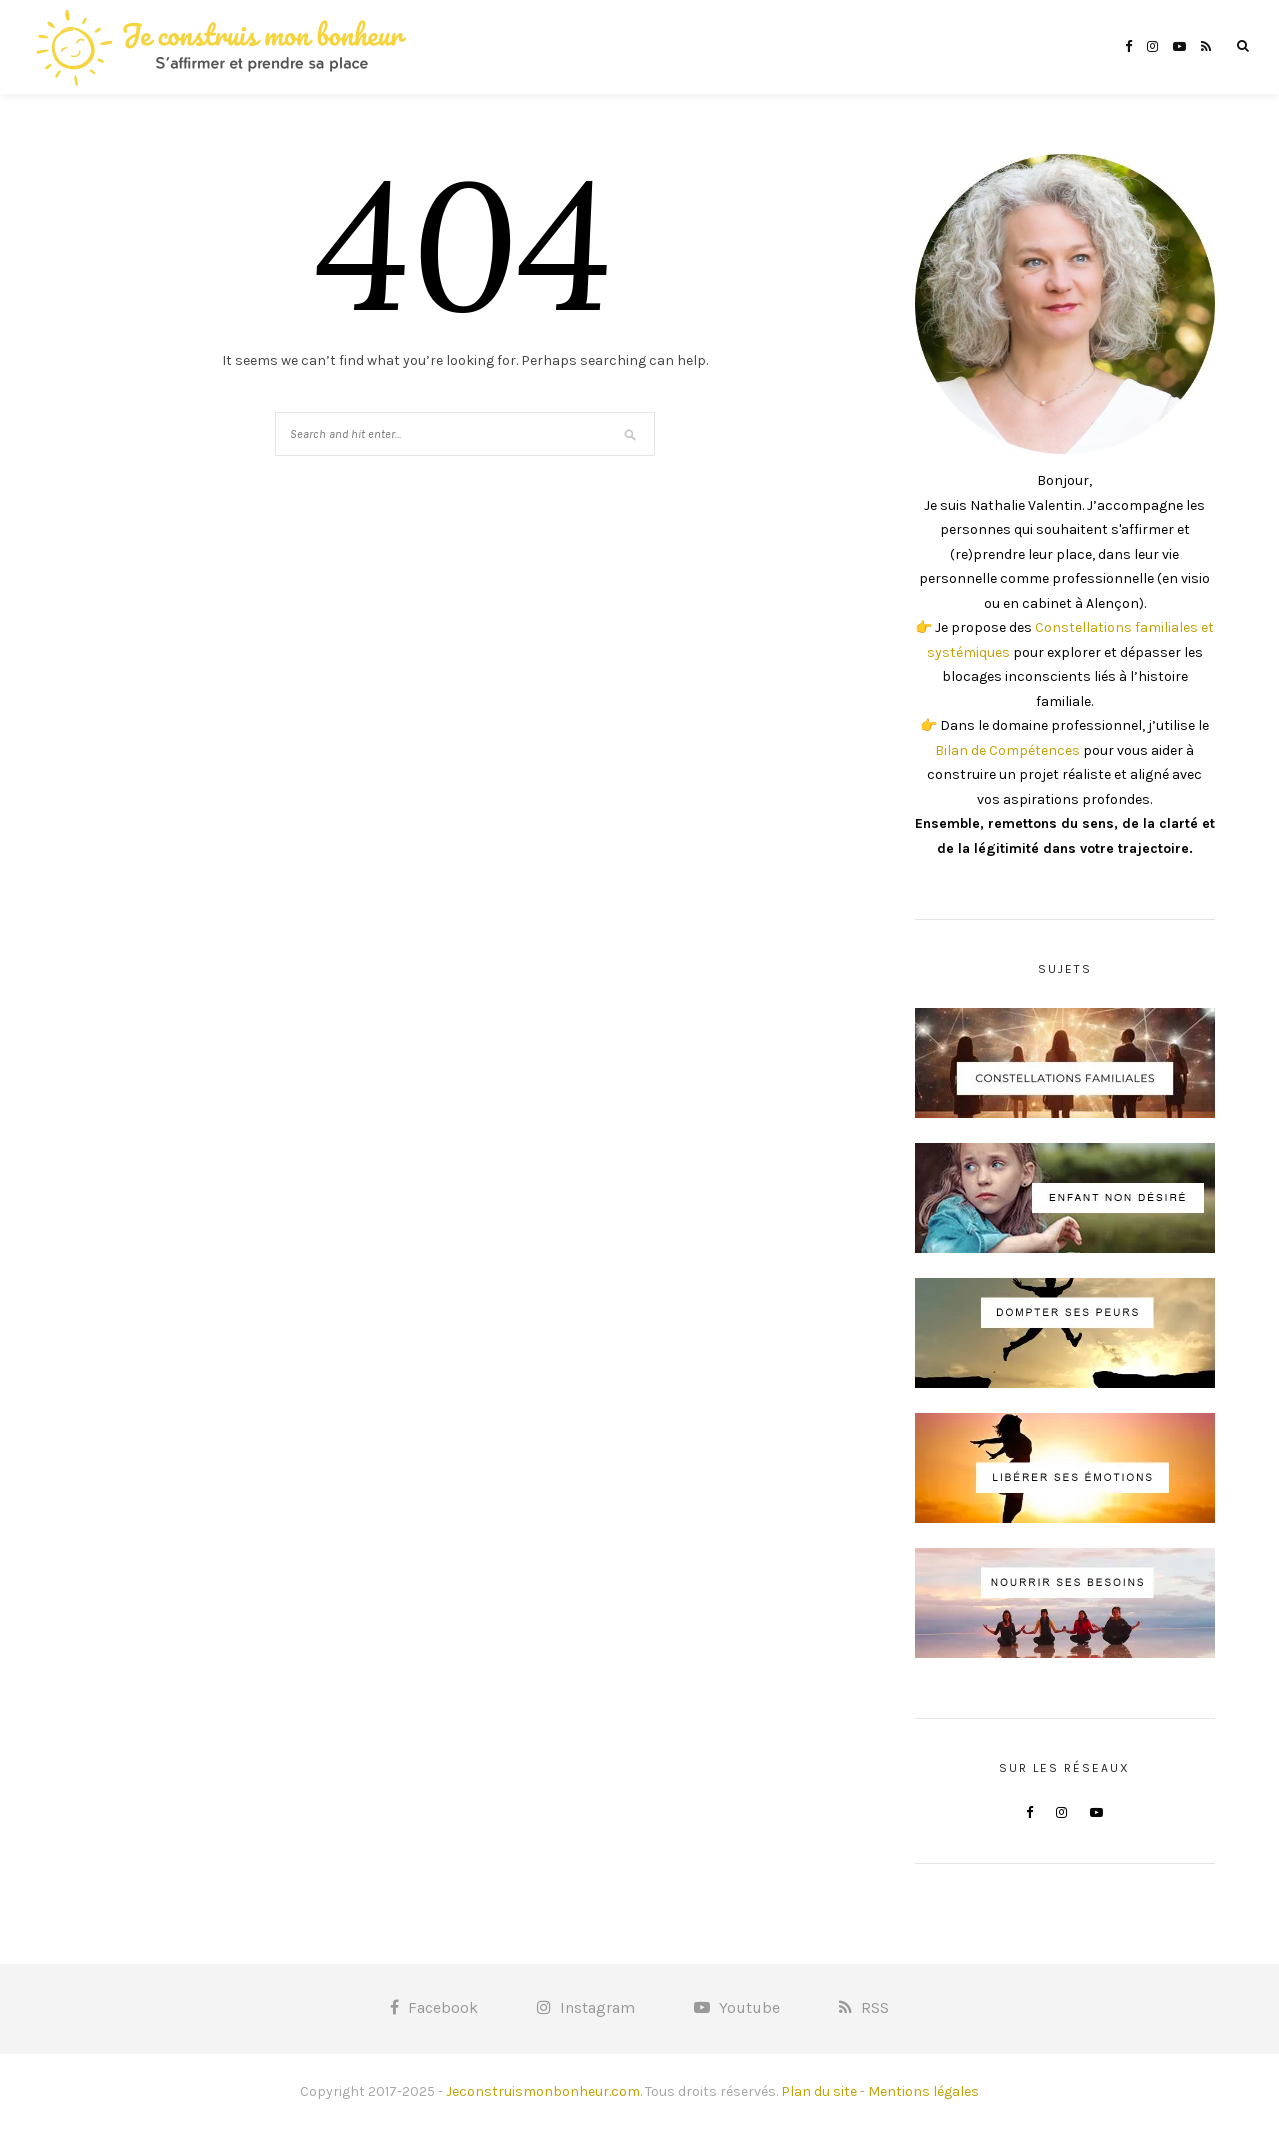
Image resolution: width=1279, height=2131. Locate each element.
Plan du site (819, 2091)
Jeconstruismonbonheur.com (543, 2091)
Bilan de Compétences (1007, 750)
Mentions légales (923, 2091)
